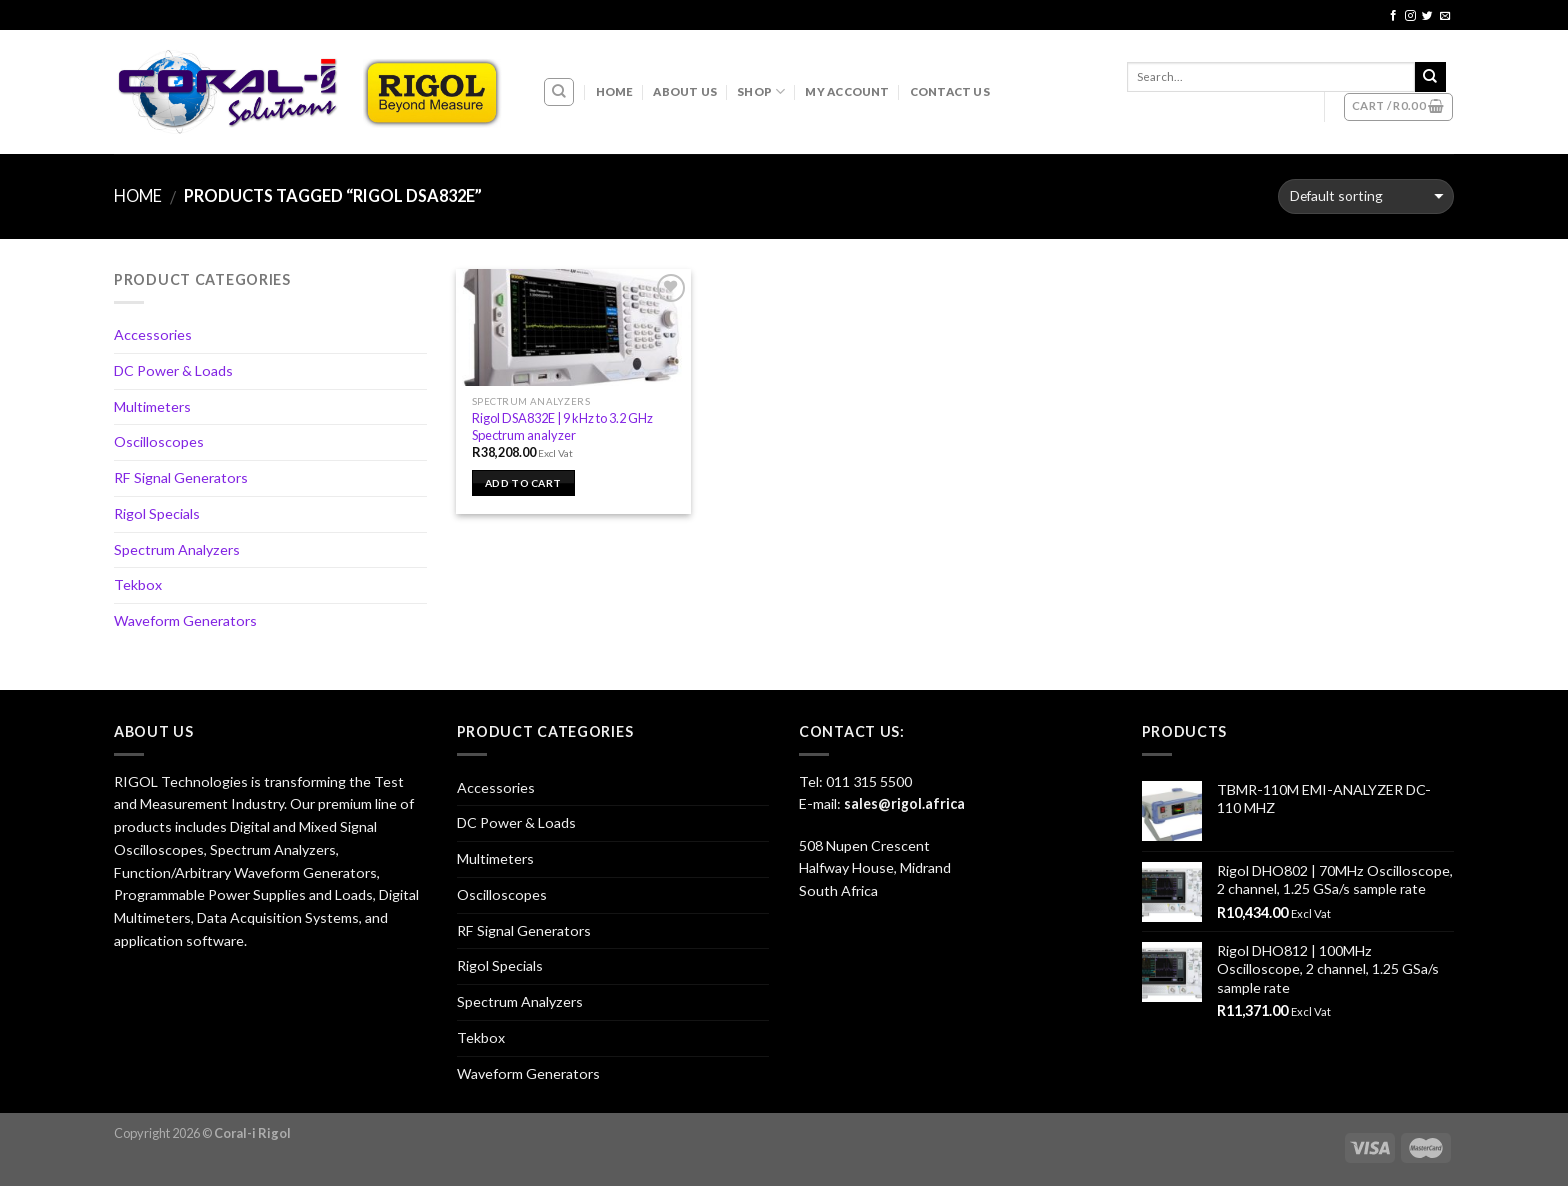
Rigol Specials (157, 513)
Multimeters (152, 406)
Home (615, 91)
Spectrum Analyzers (177, 549)
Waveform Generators (185, 620)
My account (847, 91)
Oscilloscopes (159, 441)
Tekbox (138, 584)
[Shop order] (1366, 196)
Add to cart (523, 483)
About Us (685, 91)
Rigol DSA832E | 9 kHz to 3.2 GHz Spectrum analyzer (562, 426)
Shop (761, 91)
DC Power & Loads (173, 370)
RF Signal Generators (181, 477)
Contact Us (950, 91)
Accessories (153, 334)
